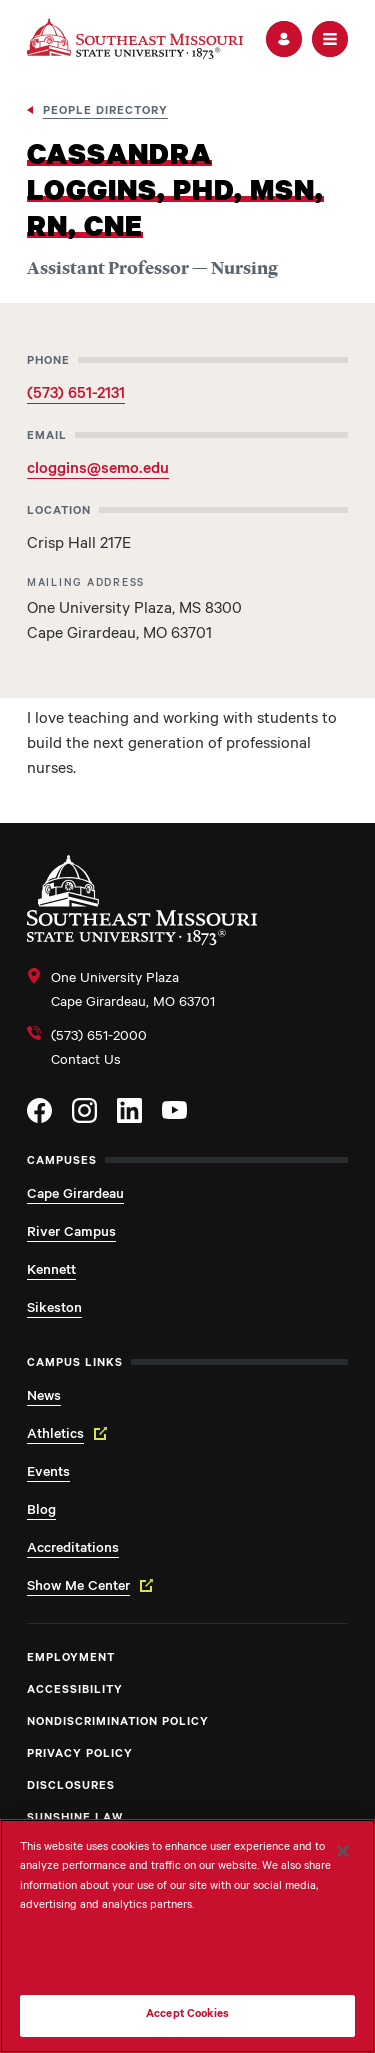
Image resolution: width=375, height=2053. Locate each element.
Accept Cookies (187, 2015)
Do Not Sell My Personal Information (188, 1959)
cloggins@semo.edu (98, 470)
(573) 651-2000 (99, 1038)
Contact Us (86, 1062)
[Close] (343, 1851)
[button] (284, 39)
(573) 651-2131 (76, 395)
